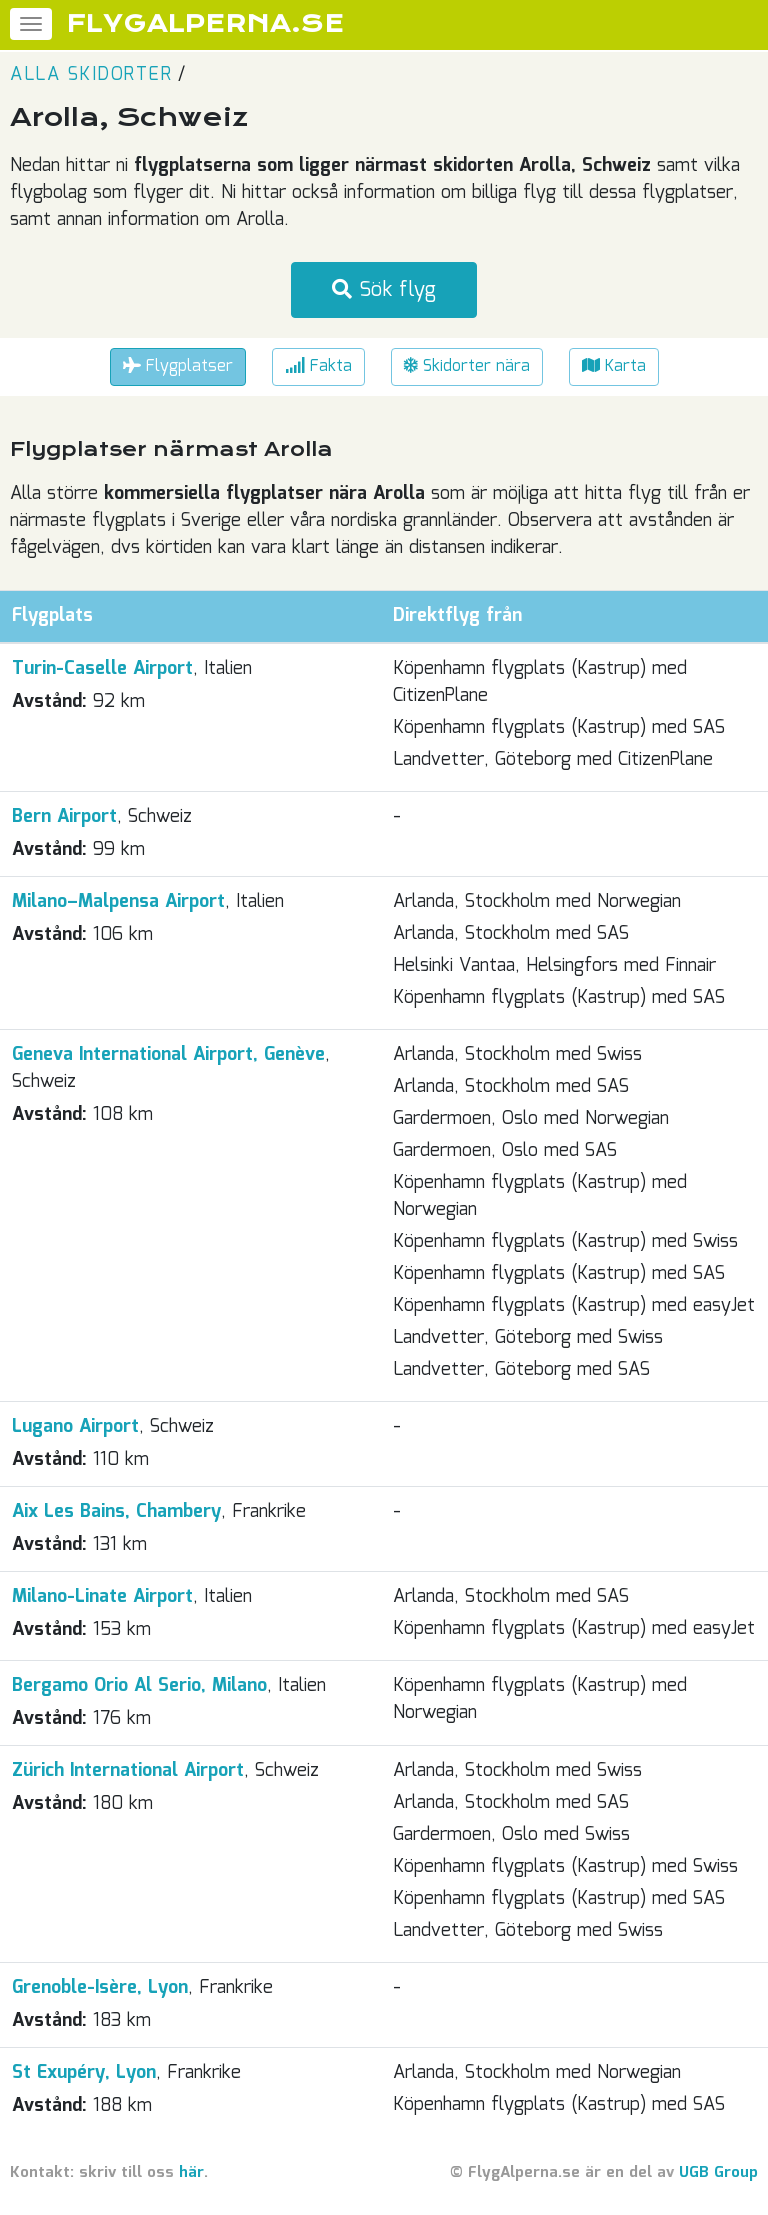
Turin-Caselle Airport (102, 669)
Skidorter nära (467, 366)
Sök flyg (384, 290)
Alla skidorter (91, 75)
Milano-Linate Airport (102, 1597)
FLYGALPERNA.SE (205, 24)
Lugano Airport (75, 1427)
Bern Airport (64, 817)
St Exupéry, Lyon (84, 2073)
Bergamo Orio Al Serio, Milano (139, 1686)
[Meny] (31, 24)
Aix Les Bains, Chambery (116, 1512)
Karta (614, 366)
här (191, 2173)
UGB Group (718, 2173)
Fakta (318, 366)
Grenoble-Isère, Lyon (100, 1988)
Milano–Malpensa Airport (118, 902)
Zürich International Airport (128, 1771)
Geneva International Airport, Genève (168, 1055)
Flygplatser (178, 366)
